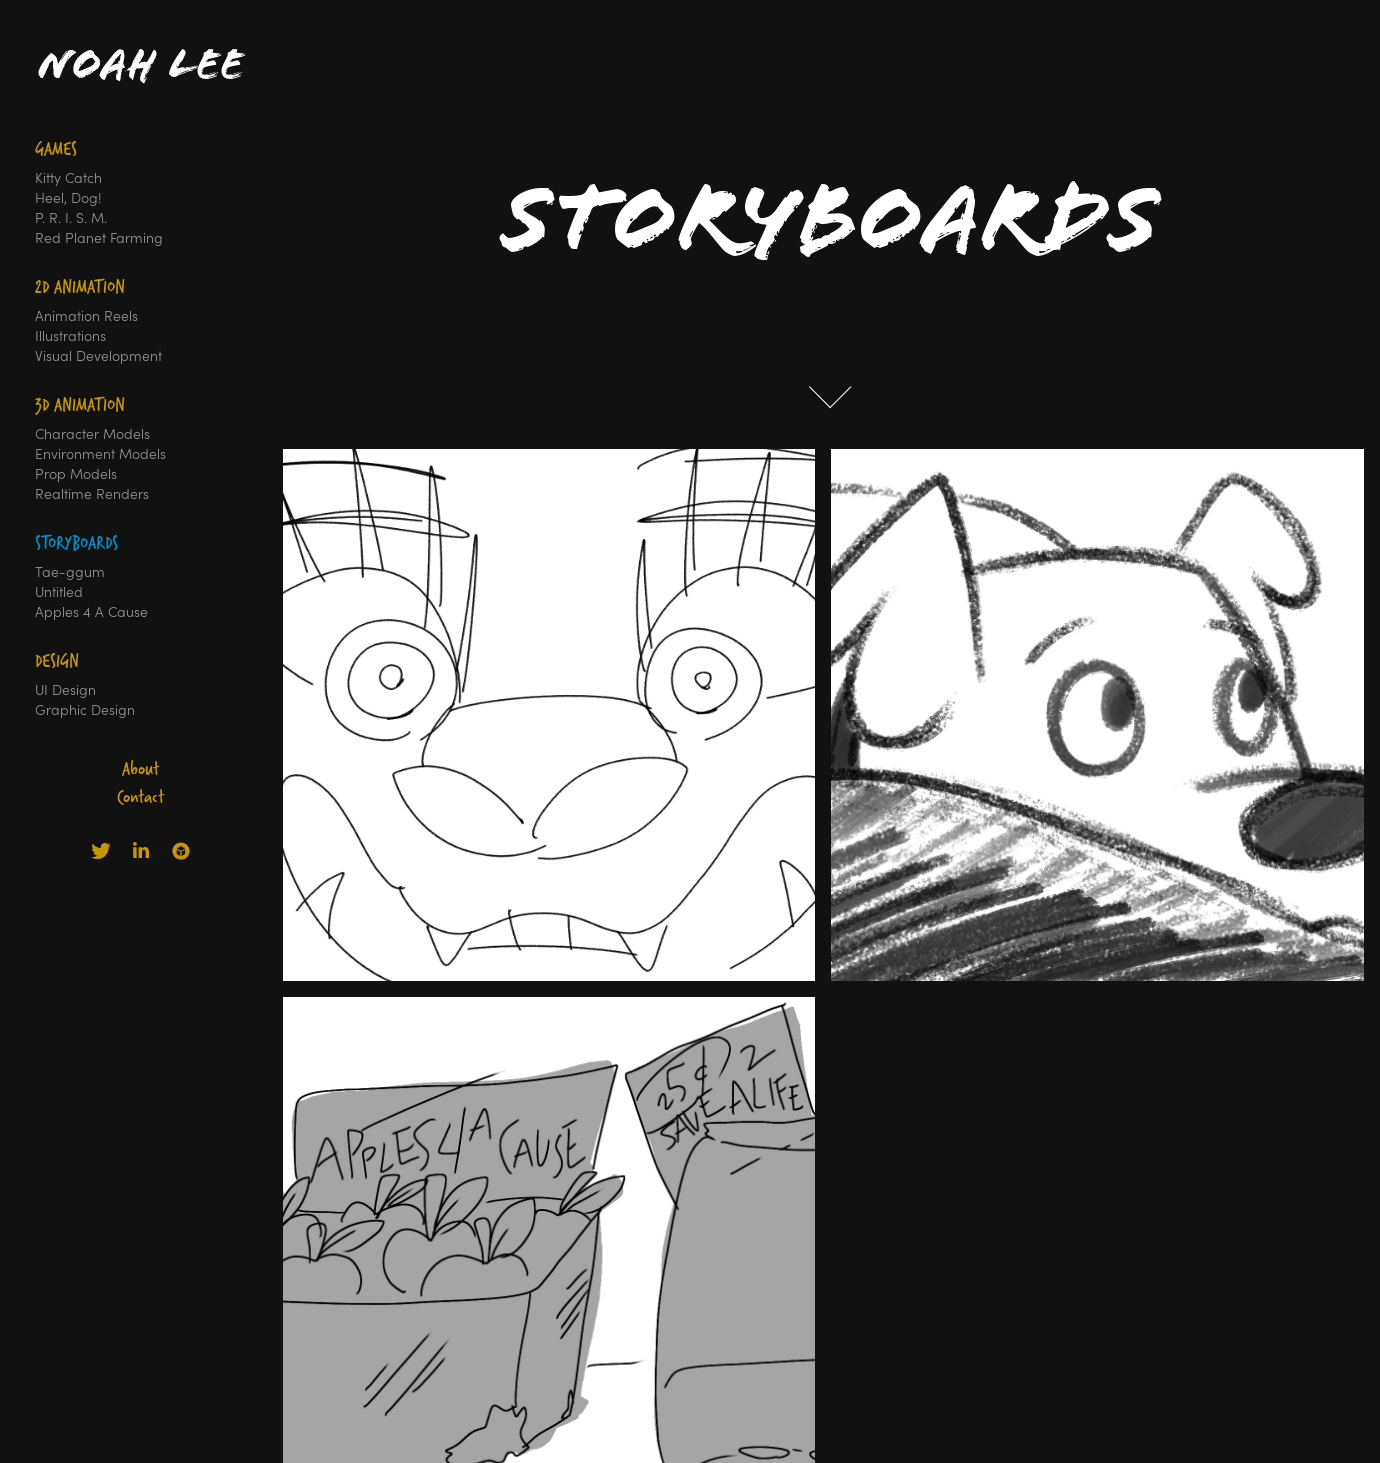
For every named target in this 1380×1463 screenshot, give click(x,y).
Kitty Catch (68, 177)
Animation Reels (86, 315)
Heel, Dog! (68, 197)
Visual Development (98, 355)
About (141, 768)
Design (57, 660)
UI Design (65, 689)
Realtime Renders (92, 493)
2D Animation (80, 286)
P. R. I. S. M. (71, 217)
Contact (141, 796)
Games (56, 148)
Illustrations (70, 335)
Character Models (92, 433)
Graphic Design (85, 709)
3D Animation (80, 404)
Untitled (59, 591)
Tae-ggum (70, 571)
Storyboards (76, 542)
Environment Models (100, 453)
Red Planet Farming (99, 237)
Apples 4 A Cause (91, 611)
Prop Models (76, 473)
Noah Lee (141, 64)
